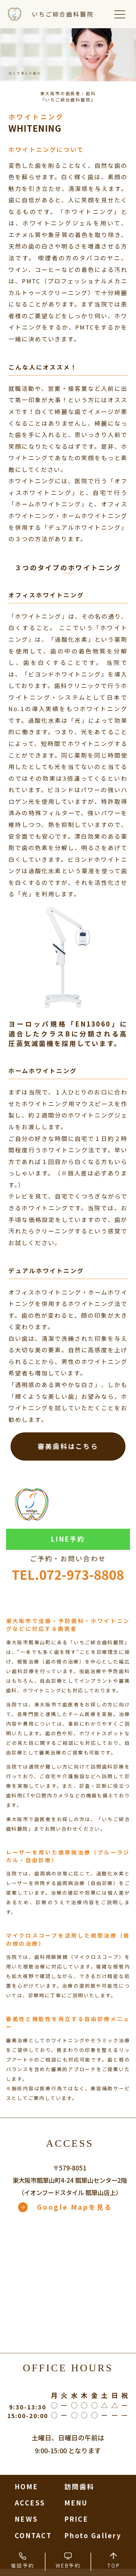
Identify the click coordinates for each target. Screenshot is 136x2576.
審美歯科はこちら (68, 1446)
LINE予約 (68, 1538)
